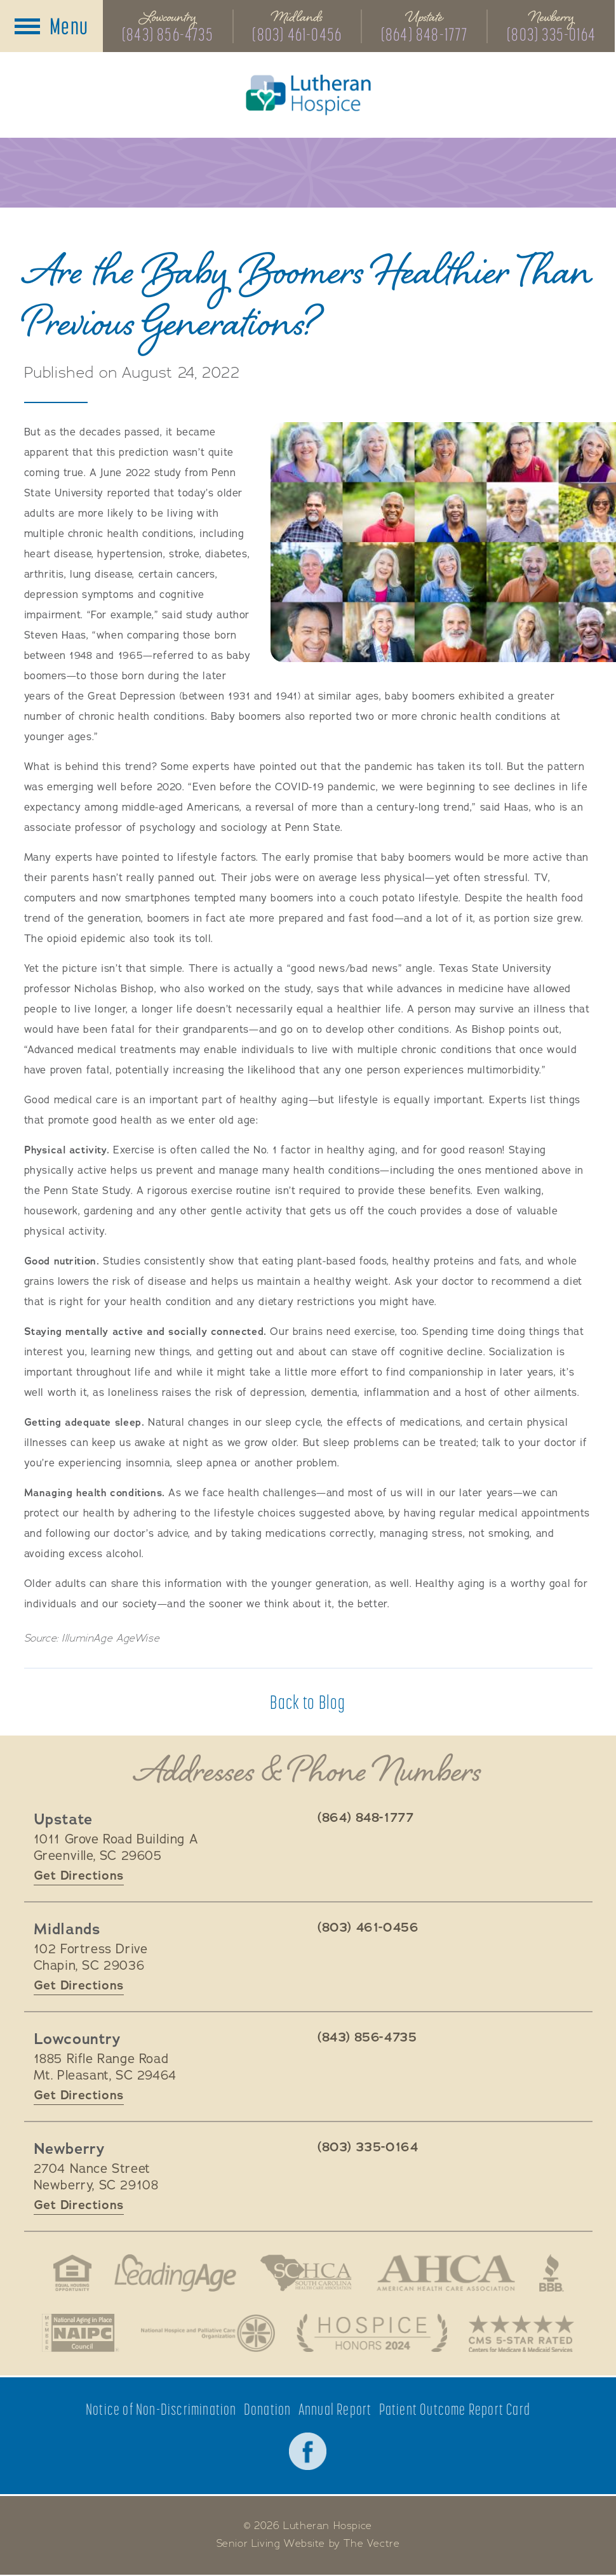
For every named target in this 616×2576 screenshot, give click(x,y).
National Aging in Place (79, 2333)
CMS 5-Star (522, 2333)
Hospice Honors (372, 2333)
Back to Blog (307, 1702)
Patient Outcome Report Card (454, 2410)
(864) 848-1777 (425, 34)
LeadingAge (174, 2273)
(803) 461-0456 (297, 34)
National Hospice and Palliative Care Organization (207, 2333)
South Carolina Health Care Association (305, 2273)
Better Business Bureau (552, 2273)
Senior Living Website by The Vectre (308, 2545)
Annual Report (335, 2410)
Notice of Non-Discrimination (161, 2410)
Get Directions (79, 1875)
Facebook (308, 2452)
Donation (267, 2410)
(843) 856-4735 (167, 34)
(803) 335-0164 (552, 34)
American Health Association (446, 2273)
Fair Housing (71, 2273)
